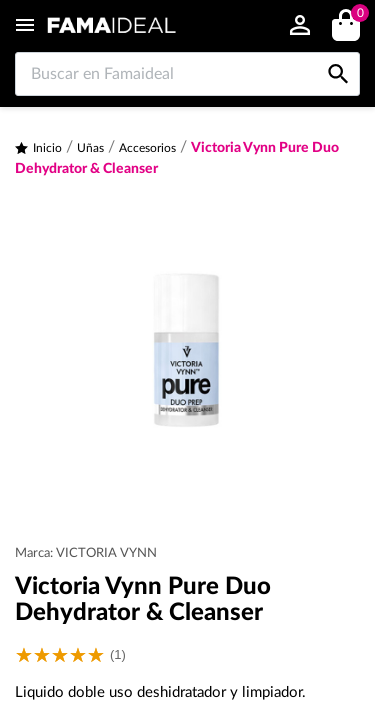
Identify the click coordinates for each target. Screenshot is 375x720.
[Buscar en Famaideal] (187, 74)
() (356, 15)
